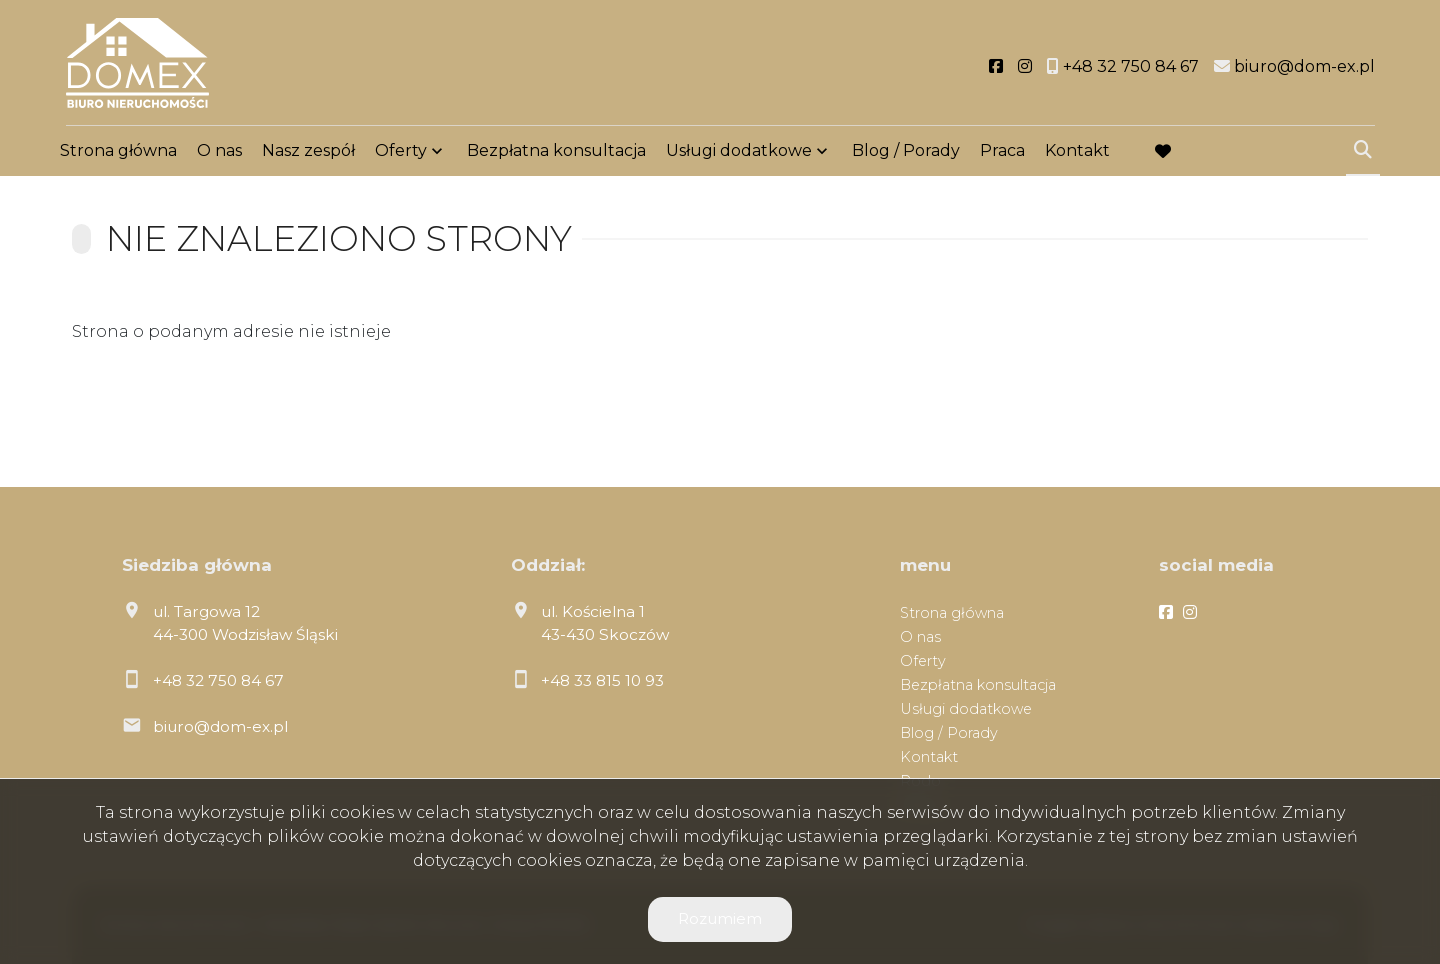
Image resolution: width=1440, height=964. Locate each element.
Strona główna (118, 152)
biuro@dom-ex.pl (220, 726)
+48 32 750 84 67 (218, 680)
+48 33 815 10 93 (602, 680)
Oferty (401, 152)
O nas (219, 152)
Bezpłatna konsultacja (556, 152)
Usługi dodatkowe (739, 152)
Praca (1002, 152)
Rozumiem (720, 918)
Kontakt (1077, 152)
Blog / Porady (906, 152)
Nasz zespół (308, 152)
